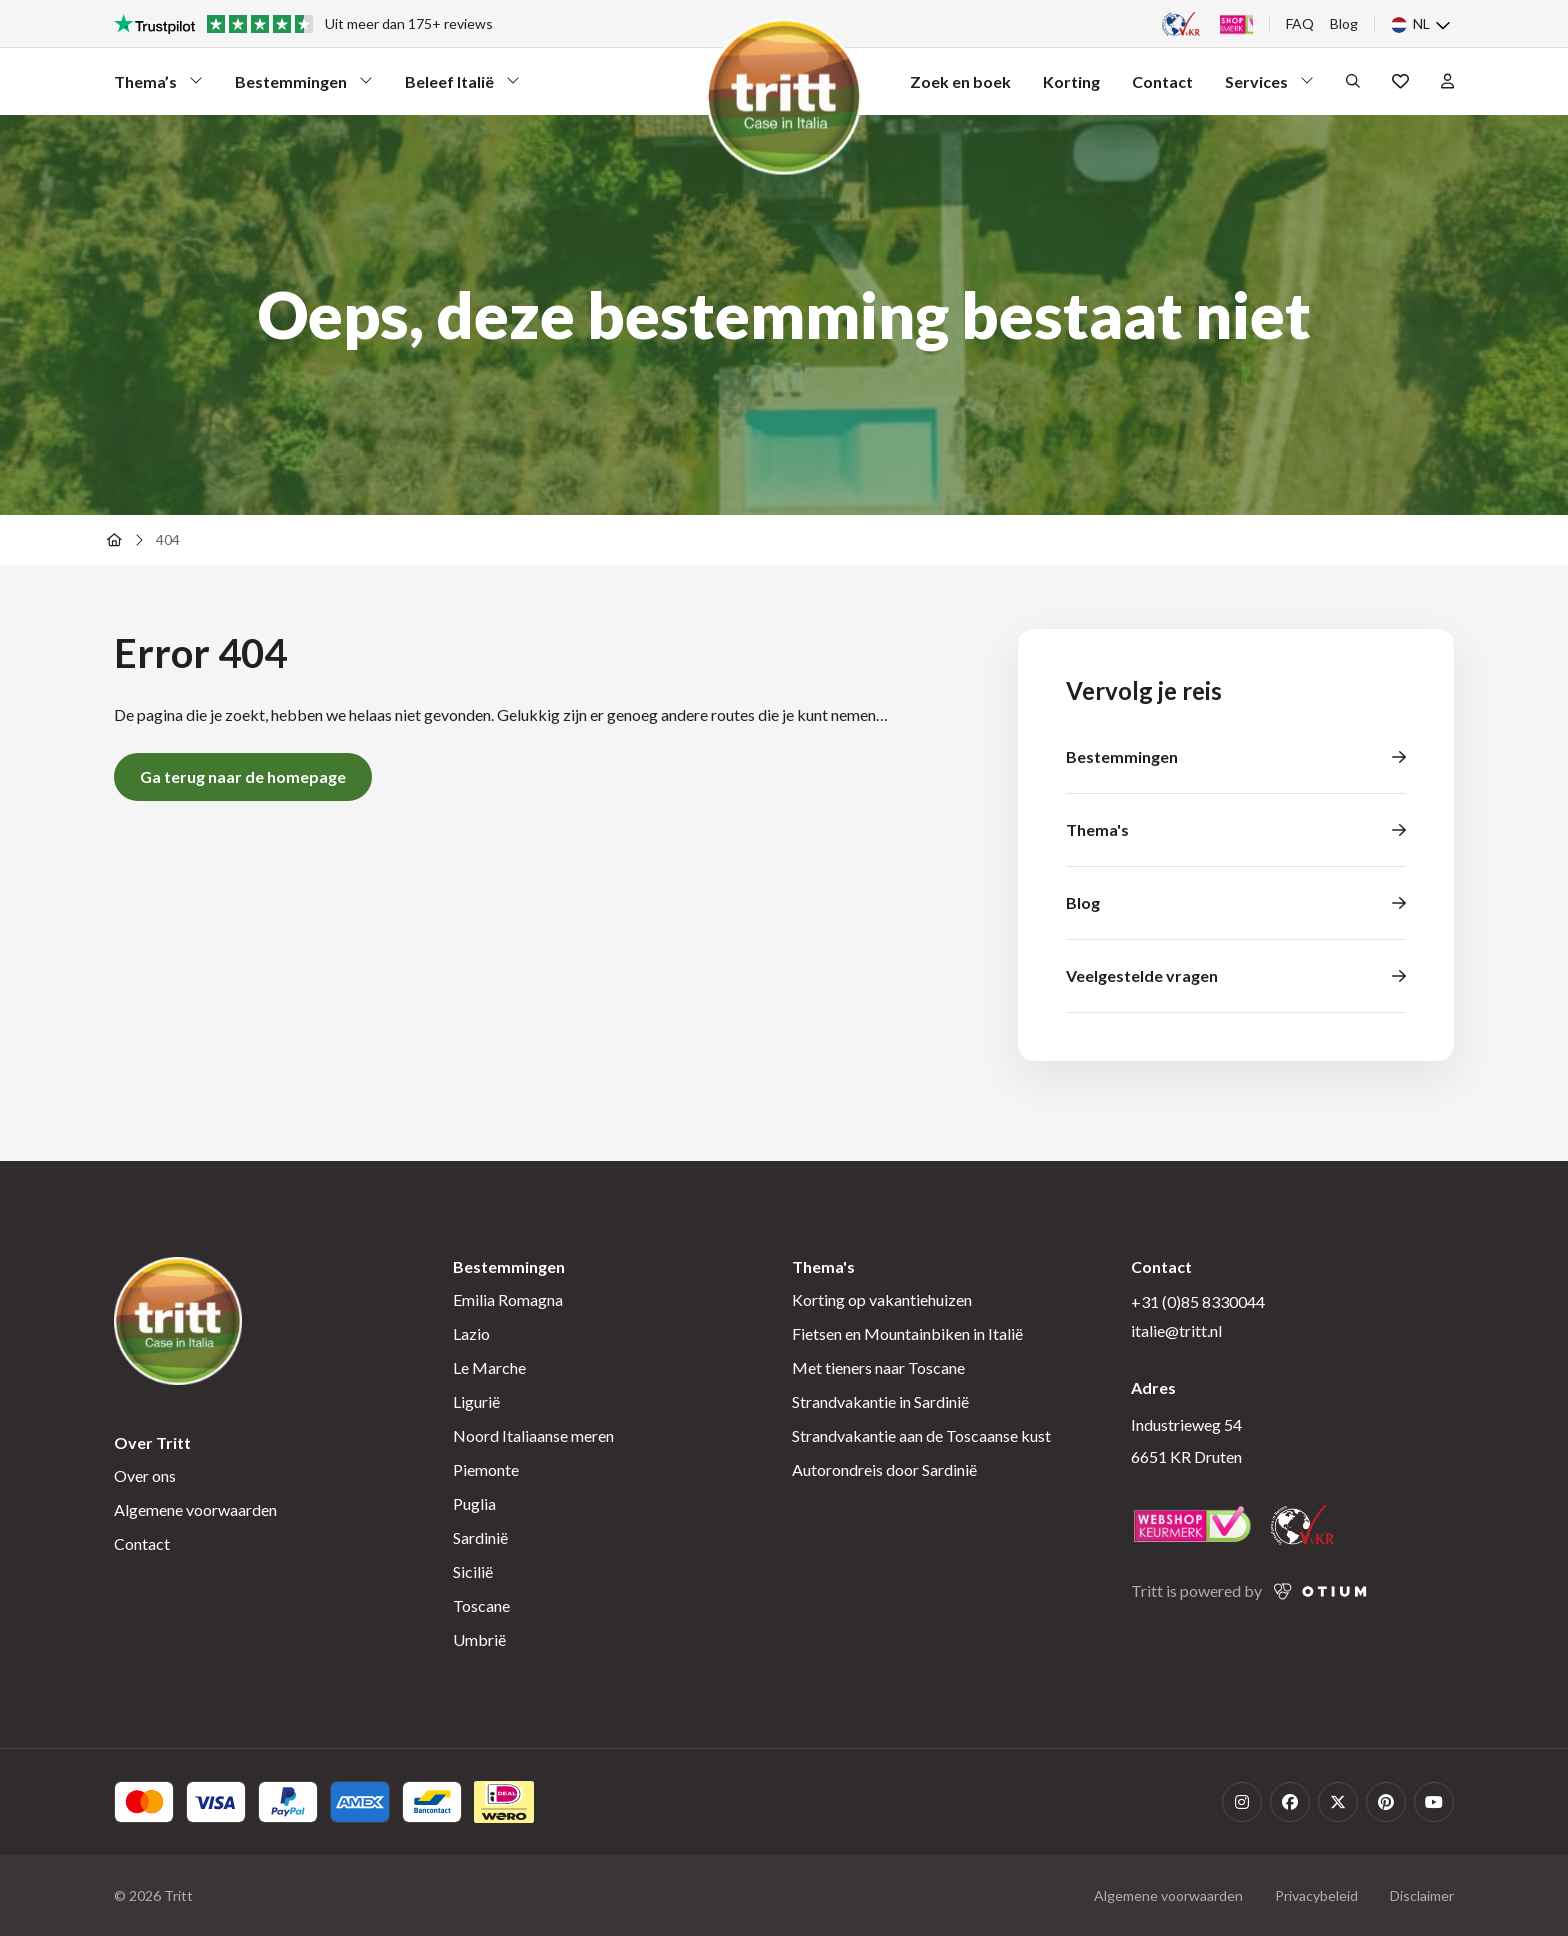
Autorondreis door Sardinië (884, 1469)
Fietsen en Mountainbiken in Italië (907, 1333)
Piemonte (486, 1469)
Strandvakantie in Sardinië (880, 1401)
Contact (1162, 81)
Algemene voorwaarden (195, 1509)
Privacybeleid (1316, 1895)
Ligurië (476, 1401)
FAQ (1300, 23)
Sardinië (480, 1537)
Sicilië (473, 1571)
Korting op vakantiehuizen (882, 1299)
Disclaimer (1422, 1895)
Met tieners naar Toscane (878, 1367)
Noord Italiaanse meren (533, 1435)
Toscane (481, 1605)
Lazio (471, 1333)
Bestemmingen (304, 86)
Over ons (145, 1475)
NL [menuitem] (1421, 24)
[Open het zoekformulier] (1353, 81)
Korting (1071, 81)
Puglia (474, 1503)
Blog (1344, 23)
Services (1269, 86)
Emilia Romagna (508, 1299)
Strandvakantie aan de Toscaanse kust (921, 1435)
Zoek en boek (960, 81)
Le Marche (489, 1367)
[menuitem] (1422, 24)
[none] (1422, 24)
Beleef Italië (462, 86)
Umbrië (479, 1639)
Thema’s (158, 86)
